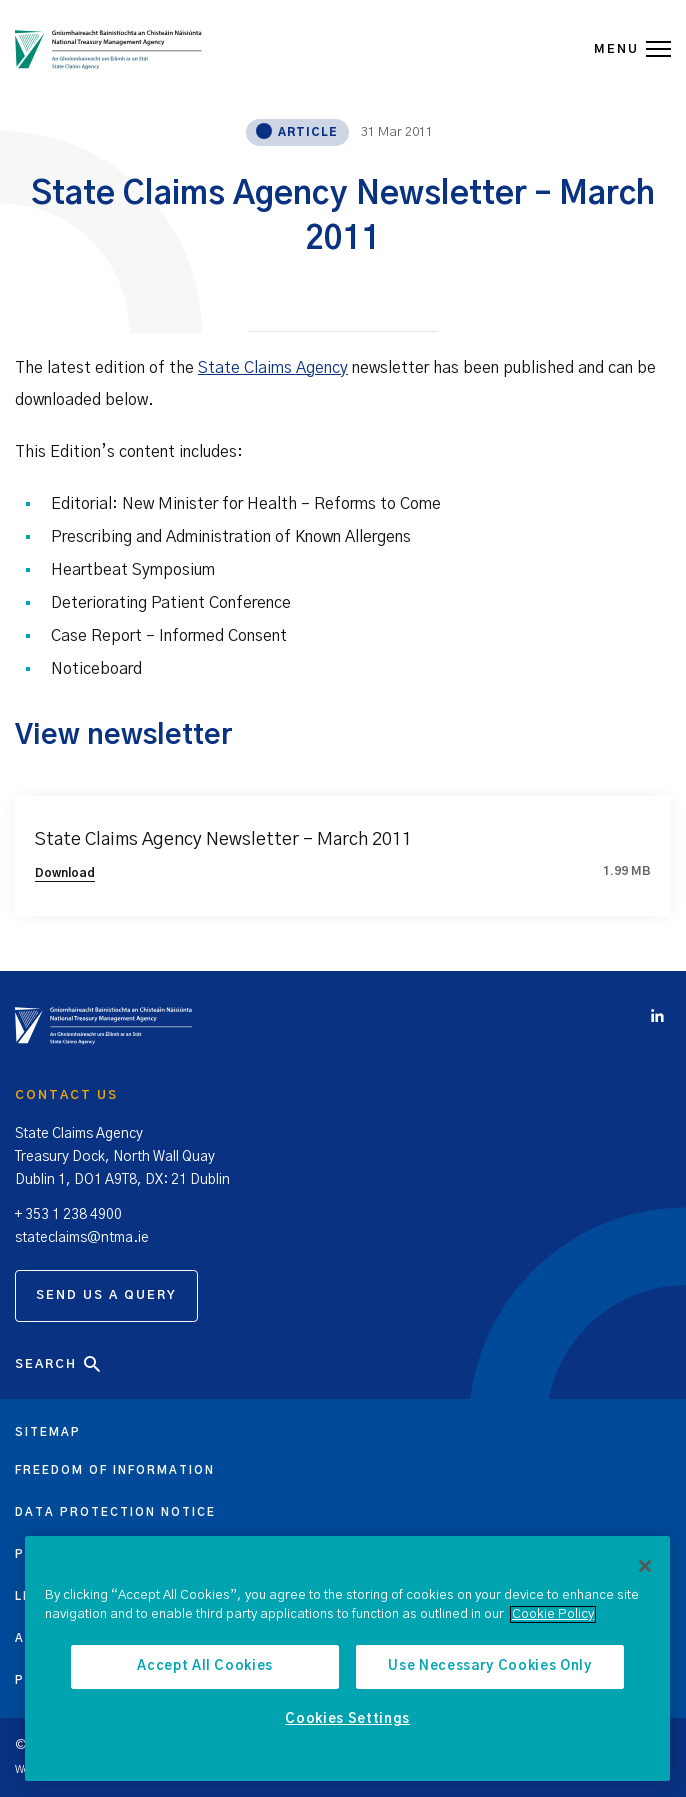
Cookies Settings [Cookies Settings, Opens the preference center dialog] (347, 1719)
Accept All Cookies (205, 1666)
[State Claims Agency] (108, 50)
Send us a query (106, 1295)
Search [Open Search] (59, 1364)
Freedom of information (115, 1470)
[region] (347, 1658)
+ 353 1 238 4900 (68, 1215)
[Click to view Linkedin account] (661, 1018)
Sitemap (48, 1432)
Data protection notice (115, 1512)
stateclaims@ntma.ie (82, 1238)
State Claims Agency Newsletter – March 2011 (223, 856)
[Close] (645, 1566)
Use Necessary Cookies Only (489, 1666)
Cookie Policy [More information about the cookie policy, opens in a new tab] (553, 1614)
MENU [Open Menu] (632, 50)
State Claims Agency (273, 368)
